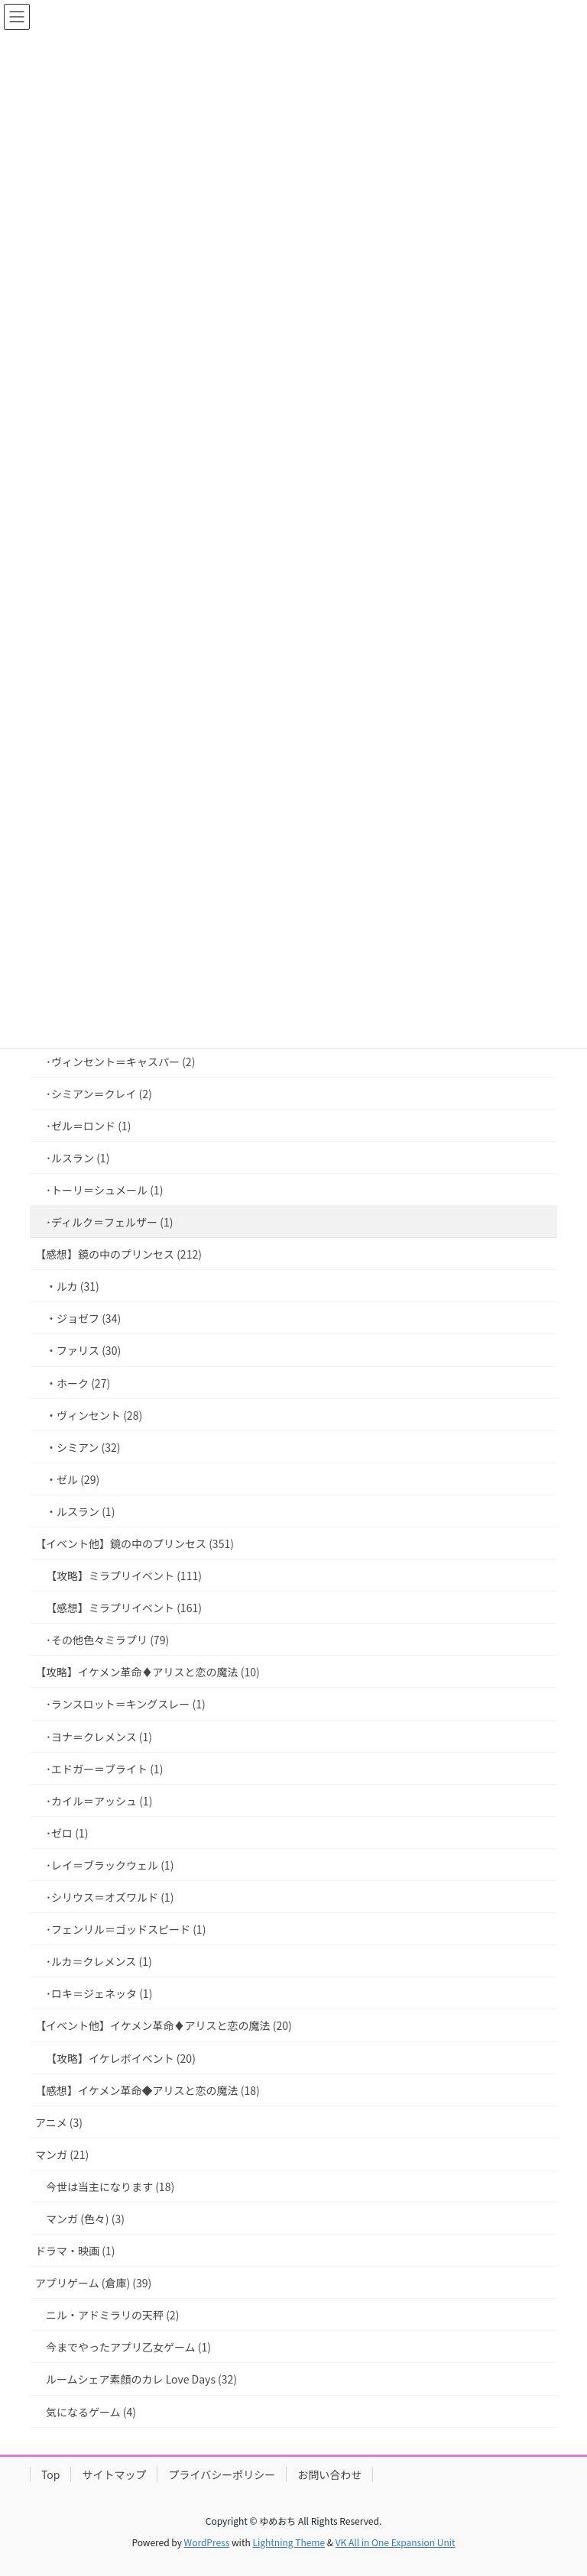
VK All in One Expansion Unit (396, 2542)
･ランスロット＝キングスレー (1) (126, 1703)
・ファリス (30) (83, 1350)
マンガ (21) (62, 2154)
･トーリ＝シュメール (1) (104, 1190)
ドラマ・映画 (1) (75, 2250)
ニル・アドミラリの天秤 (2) (112, 2314)
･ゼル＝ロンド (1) (88, 1125)
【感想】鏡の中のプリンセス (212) (118, 1254)
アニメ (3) (59, 2122)
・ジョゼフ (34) (83, 1318)
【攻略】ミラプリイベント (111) (124, 1575)
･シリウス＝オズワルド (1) (110, 1897)
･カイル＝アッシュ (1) (99, 1800)
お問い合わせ (329, 2474)
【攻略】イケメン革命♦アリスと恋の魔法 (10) (147, 1671)
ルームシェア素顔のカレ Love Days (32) (141, 2379)
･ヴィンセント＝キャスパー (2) (120, 1061)
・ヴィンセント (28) (94, 1415)
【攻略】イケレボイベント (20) (121, 2058)
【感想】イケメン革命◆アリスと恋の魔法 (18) (147, 2090)
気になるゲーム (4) (91, 2411)
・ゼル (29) (72, 1479)
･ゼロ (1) (67, 1833)
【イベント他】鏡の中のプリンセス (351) (134, 1543)
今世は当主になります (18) (110, 2186)
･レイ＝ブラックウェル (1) (110, 1865)
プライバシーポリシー (221, 2474)
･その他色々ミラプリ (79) (107, 1639)
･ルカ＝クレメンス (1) (99, 1961)
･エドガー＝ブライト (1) (104, 1768)
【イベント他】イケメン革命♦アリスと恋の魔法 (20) (163, 2025)
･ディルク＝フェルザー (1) (109, 1222)
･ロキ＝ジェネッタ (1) (99, 1993)
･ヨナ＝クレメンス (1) (99, 1736)
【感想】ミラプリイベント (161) (124, 1607)
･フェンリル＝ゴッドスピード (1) (126, 1929)
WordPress (207, 2542)
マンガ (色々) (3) (85, 2218)
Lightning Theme (288, 2542)
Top (50, 2474)
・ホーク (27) (78, 1383)
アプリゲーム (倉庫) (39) (93, 2282)
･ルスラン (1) (77, 1157)
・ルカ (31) (72, 1286)
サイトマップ (114, 2474)
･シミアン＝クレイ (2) (99, 1093)
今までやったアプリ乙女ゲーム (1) (128, 2347)
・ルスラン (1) (80, 1511)
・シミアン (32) (83, 1447)
